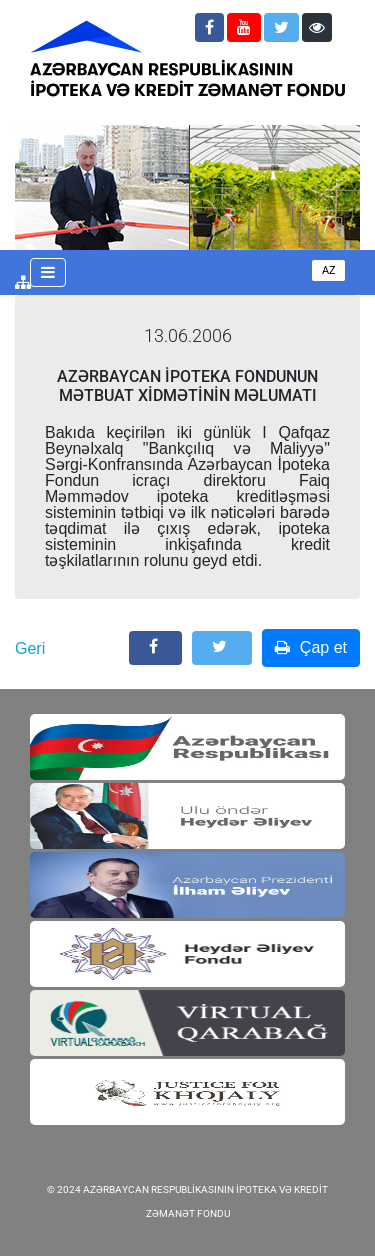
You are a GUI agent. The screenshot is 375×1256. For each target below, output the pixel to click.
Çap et (311, 647)
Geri (30, 648)
